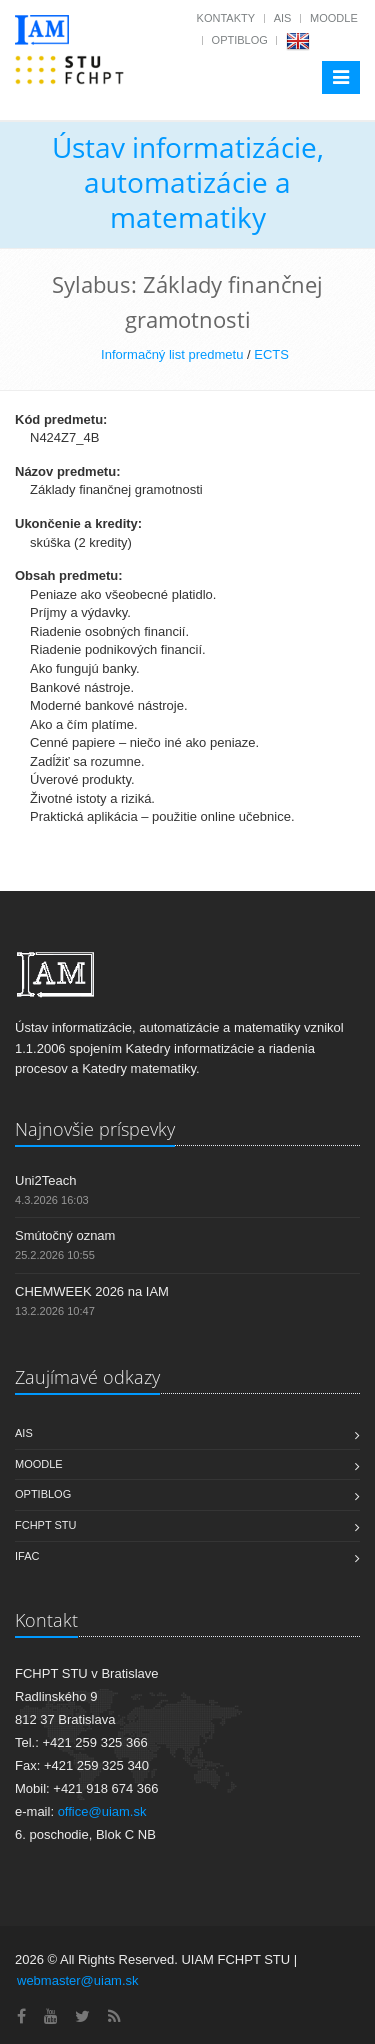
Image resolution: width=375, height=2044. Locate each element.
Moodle (334, 18)
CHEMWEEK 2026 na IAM (92, 1291)
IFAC (27, 1556)
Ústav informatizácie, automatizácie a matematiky (188, 182)
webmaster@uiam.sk (78, 1980)
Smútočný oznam (65, 1235)
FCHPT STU (46, 1525)
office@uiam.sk (102, 1811)
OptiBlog (240, 40)
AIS (283, 18)
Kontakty (226, 18)
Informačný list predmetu (172, 354)
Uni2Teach (45, 1180)
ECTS (271, 354)
